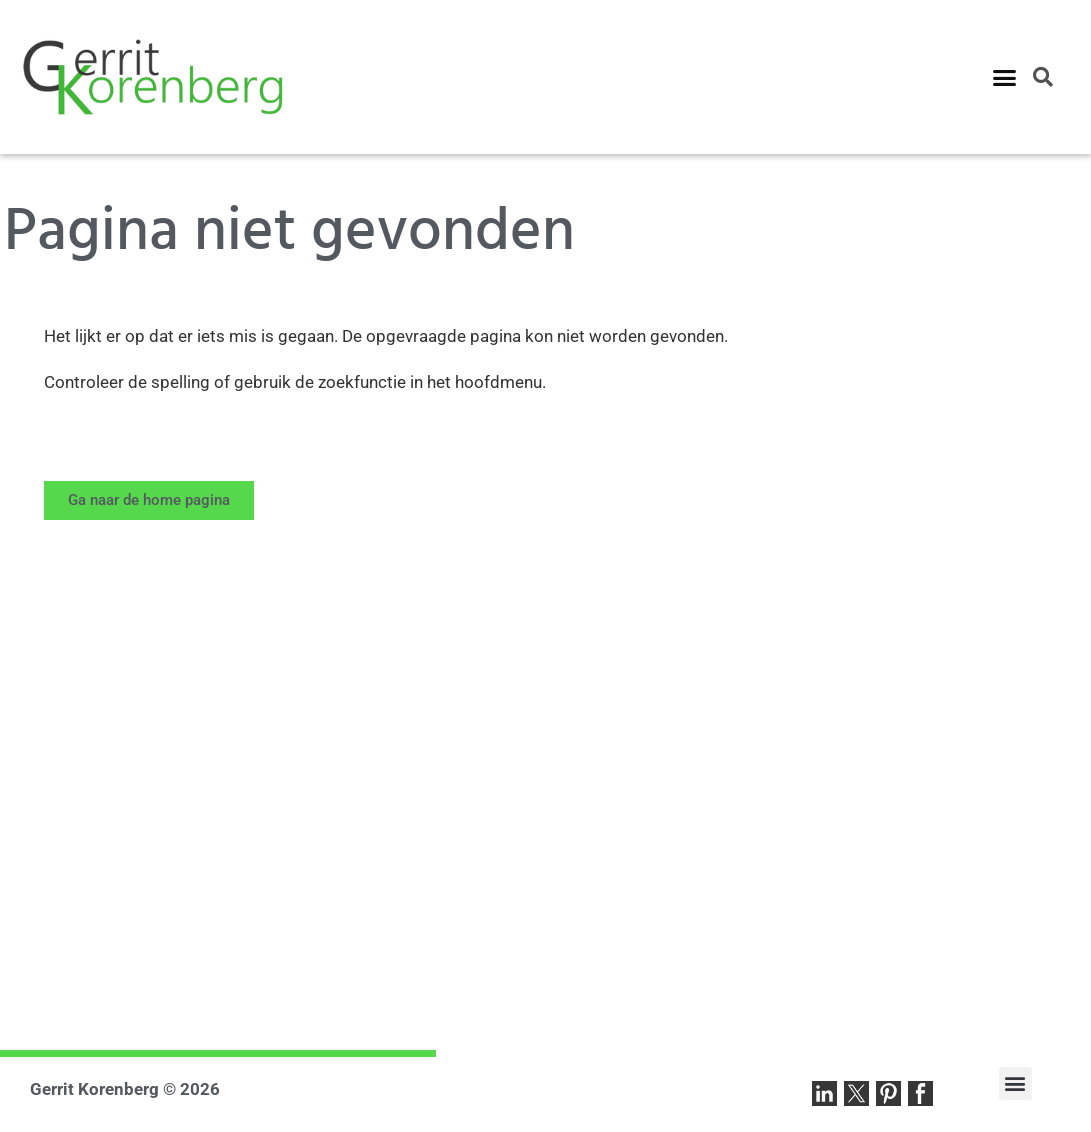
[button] (1005, 77)
